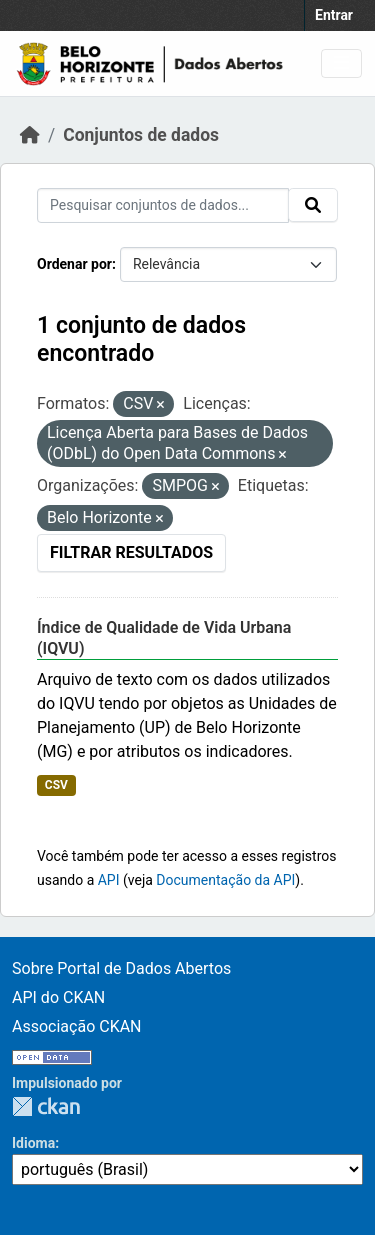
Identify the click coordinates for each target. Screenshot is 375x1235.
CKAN (46, 1106)
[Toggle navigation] (341, 63)
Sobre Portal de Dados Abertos (121, 968)
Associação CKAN (77, 1026)
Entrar (334, 15)
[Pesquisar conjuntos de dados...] (163, 205)
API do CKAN (58, 997)
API (109, 880)
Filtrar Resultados (131, 552)
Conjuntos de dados (141, 135)
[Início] (30, 135)
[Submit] (313, 205)
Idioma (33, 1143)
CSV (56, 785)
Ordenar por (74, 264)
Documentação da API (225, 880)
